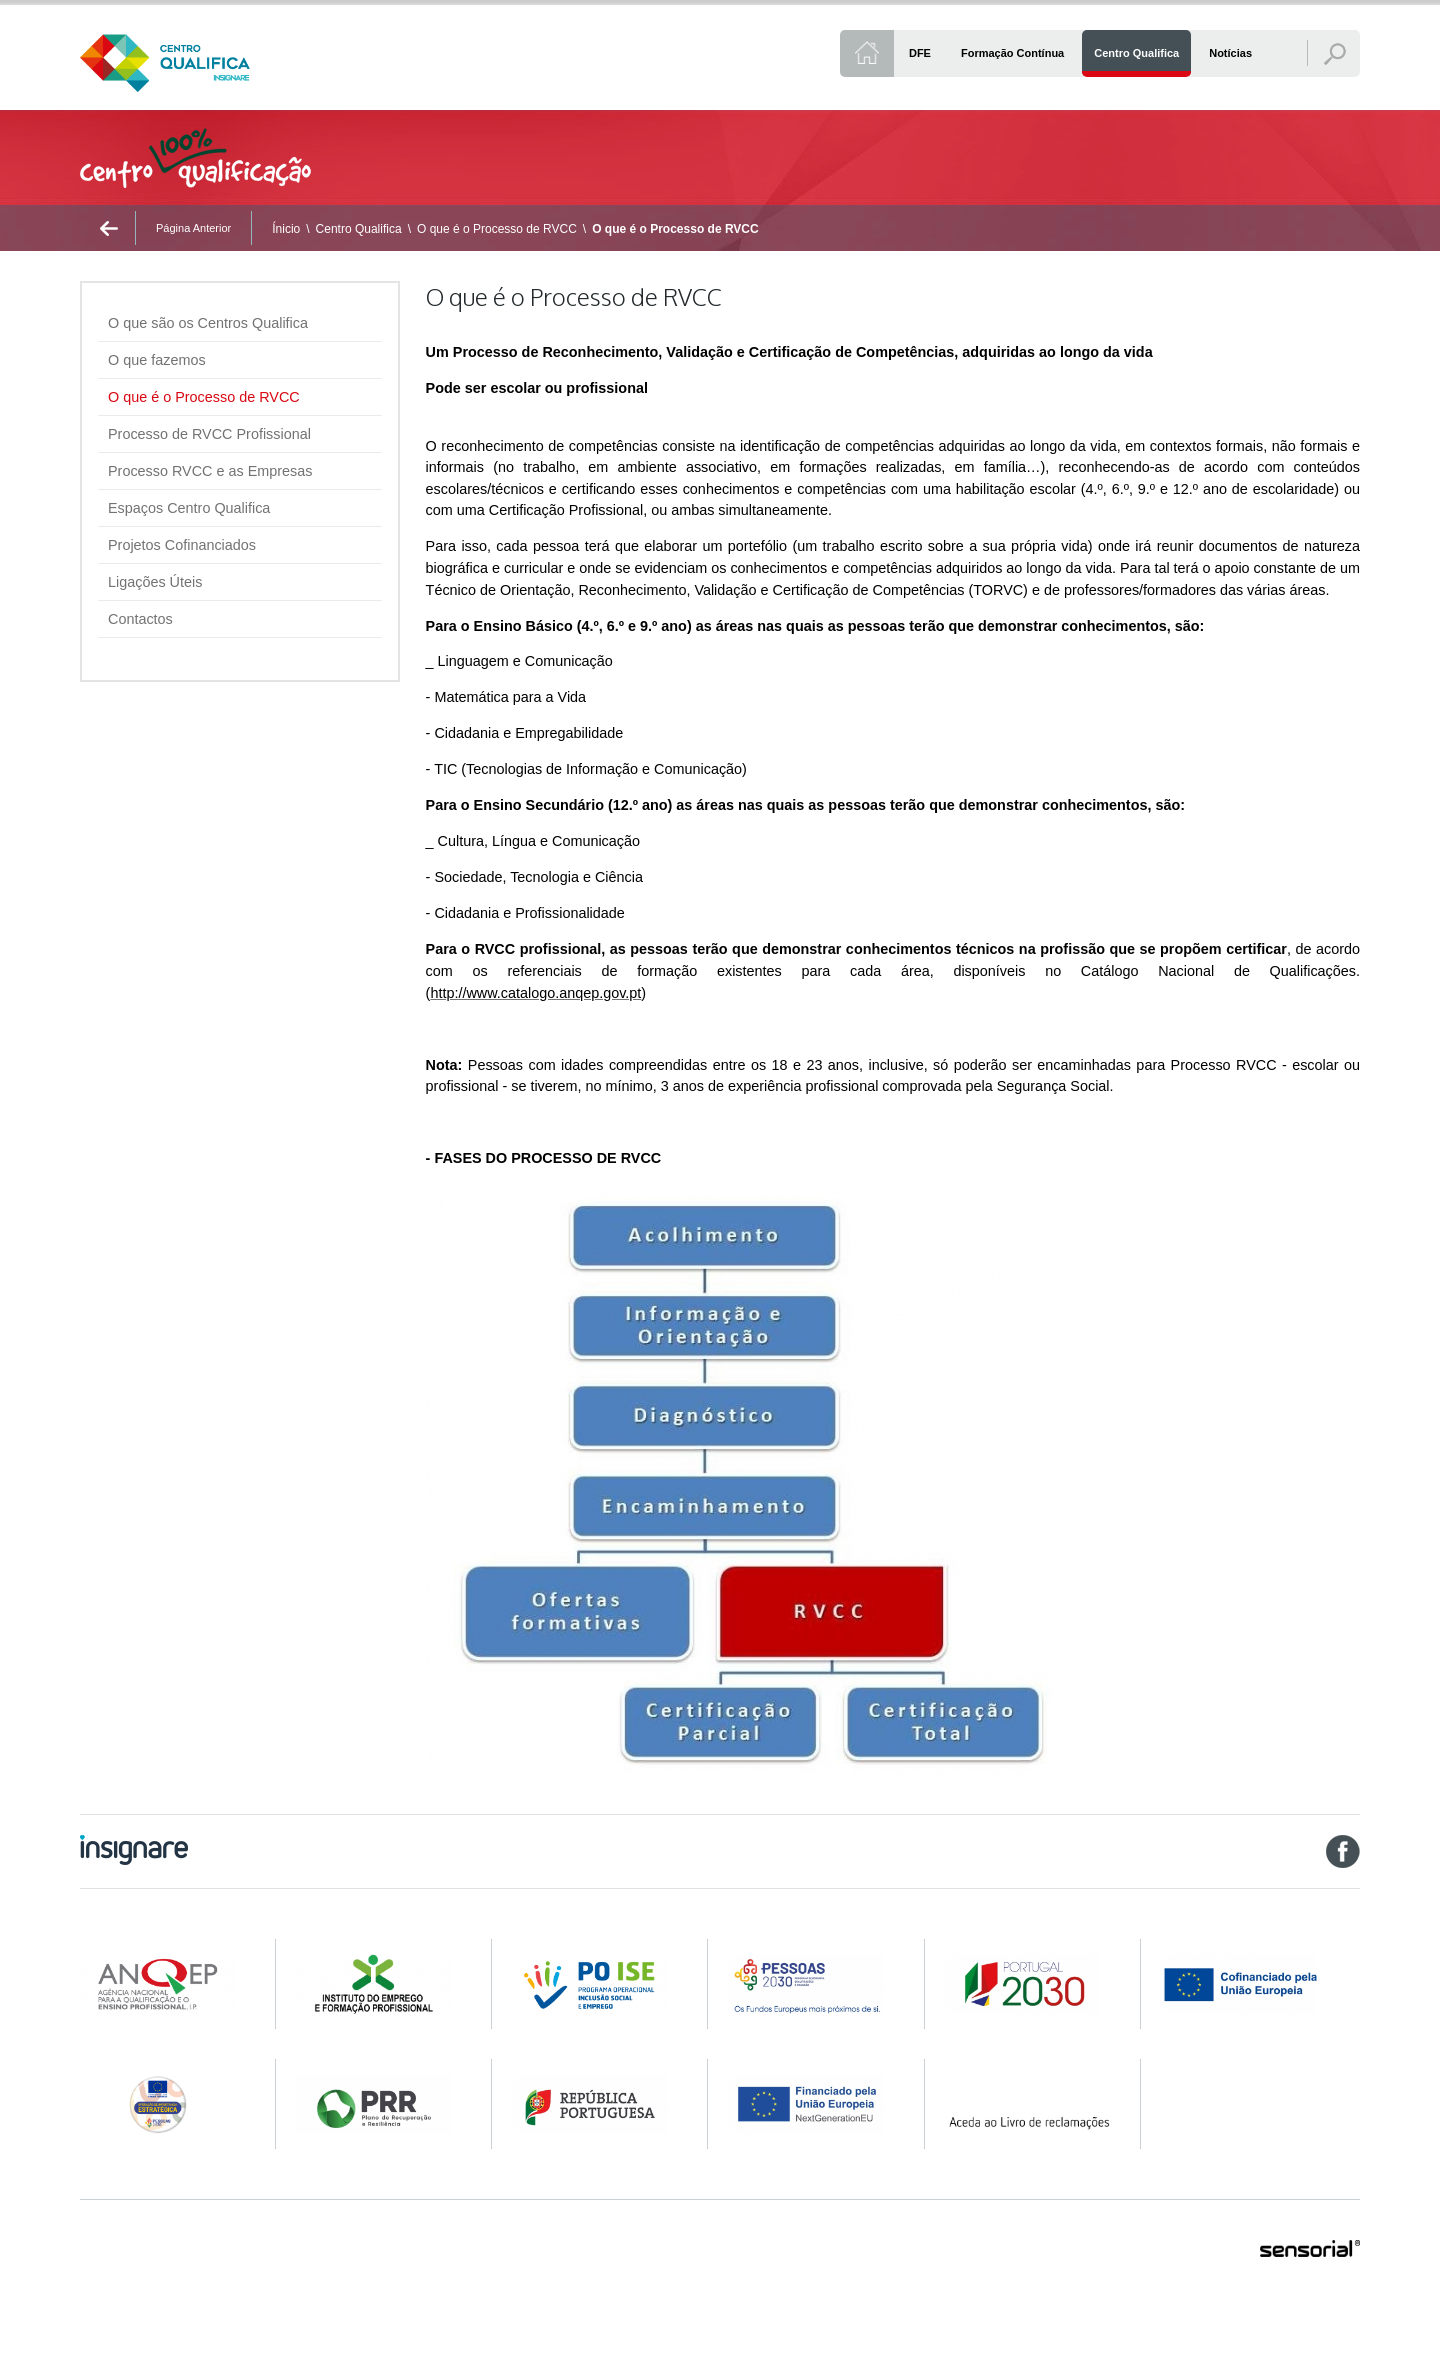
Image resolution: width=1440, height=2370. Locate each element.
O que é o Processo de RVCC (497, 229)
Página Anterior (193, 228)
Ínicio (286, 229)
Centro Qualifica (359, 229)
